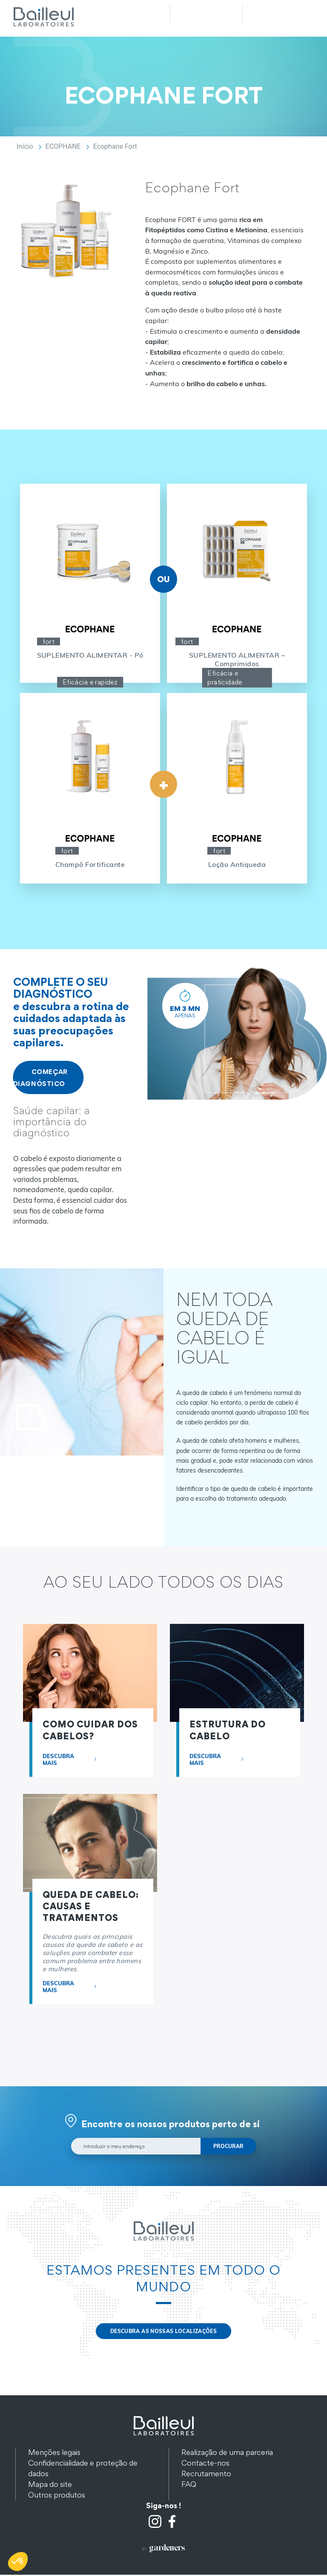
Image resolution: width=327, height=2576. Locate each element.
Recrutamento (206, 2475)
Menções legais (54, 2453)
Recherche (206, 14)
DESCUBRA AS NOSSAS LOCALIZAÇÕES (163, 2332)
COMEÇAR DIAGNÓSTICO (40, 1077)
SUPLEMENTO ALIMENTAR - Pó (90, 655)
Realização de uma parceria (227, 2453)
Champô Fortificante (90, 864)
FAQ (188, 2485)
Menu (278, 14)
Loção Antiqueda (237, 864)
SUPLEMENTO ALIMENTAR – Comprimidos (237, 659)
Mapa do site (50, 2485)
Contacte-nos (205, 2464)
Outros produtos (56, 2496)
